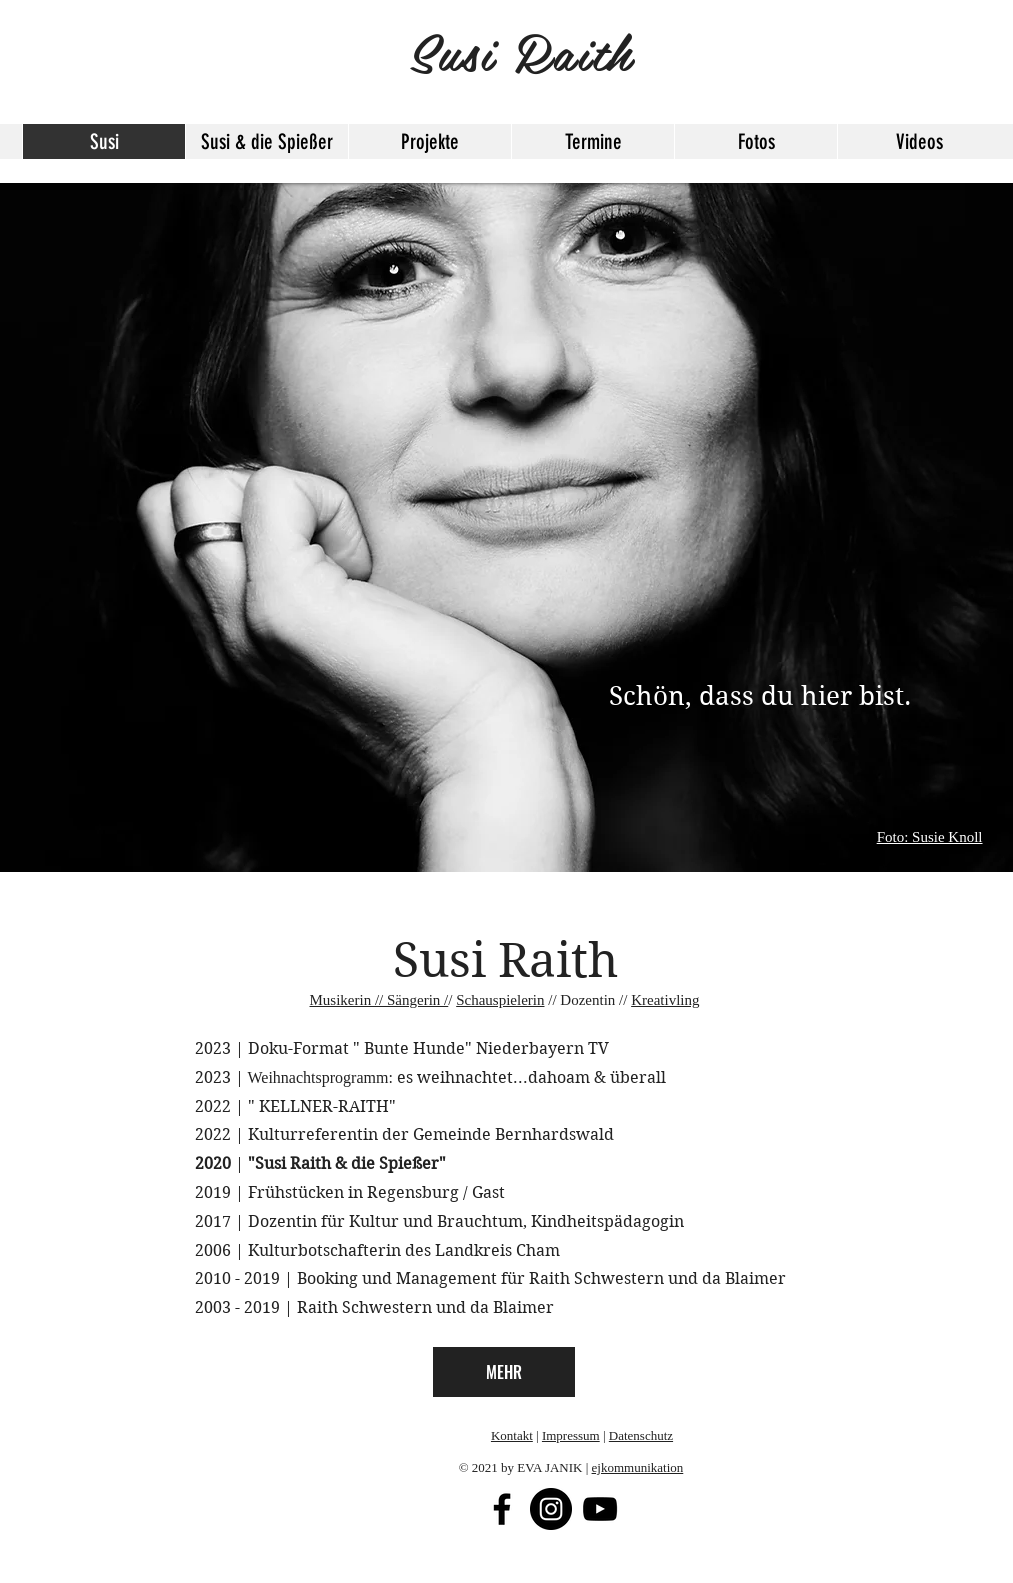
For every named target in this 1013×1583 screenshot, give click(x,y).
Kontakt (512, 1435)
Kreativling (665, 1000)
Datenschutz (641, 1435)
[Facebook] (502, 1509)
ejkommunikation (638, 1467)
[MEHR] (504, 1372)
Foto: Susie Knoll (930, 837)
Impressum (571, 1435)
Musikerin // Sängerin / (379, 1000)
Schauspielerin (500, 1000)
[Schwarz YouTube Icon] (600, 1509)
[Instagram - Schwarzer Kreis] (551, 1509)
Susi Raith (505, 960)
